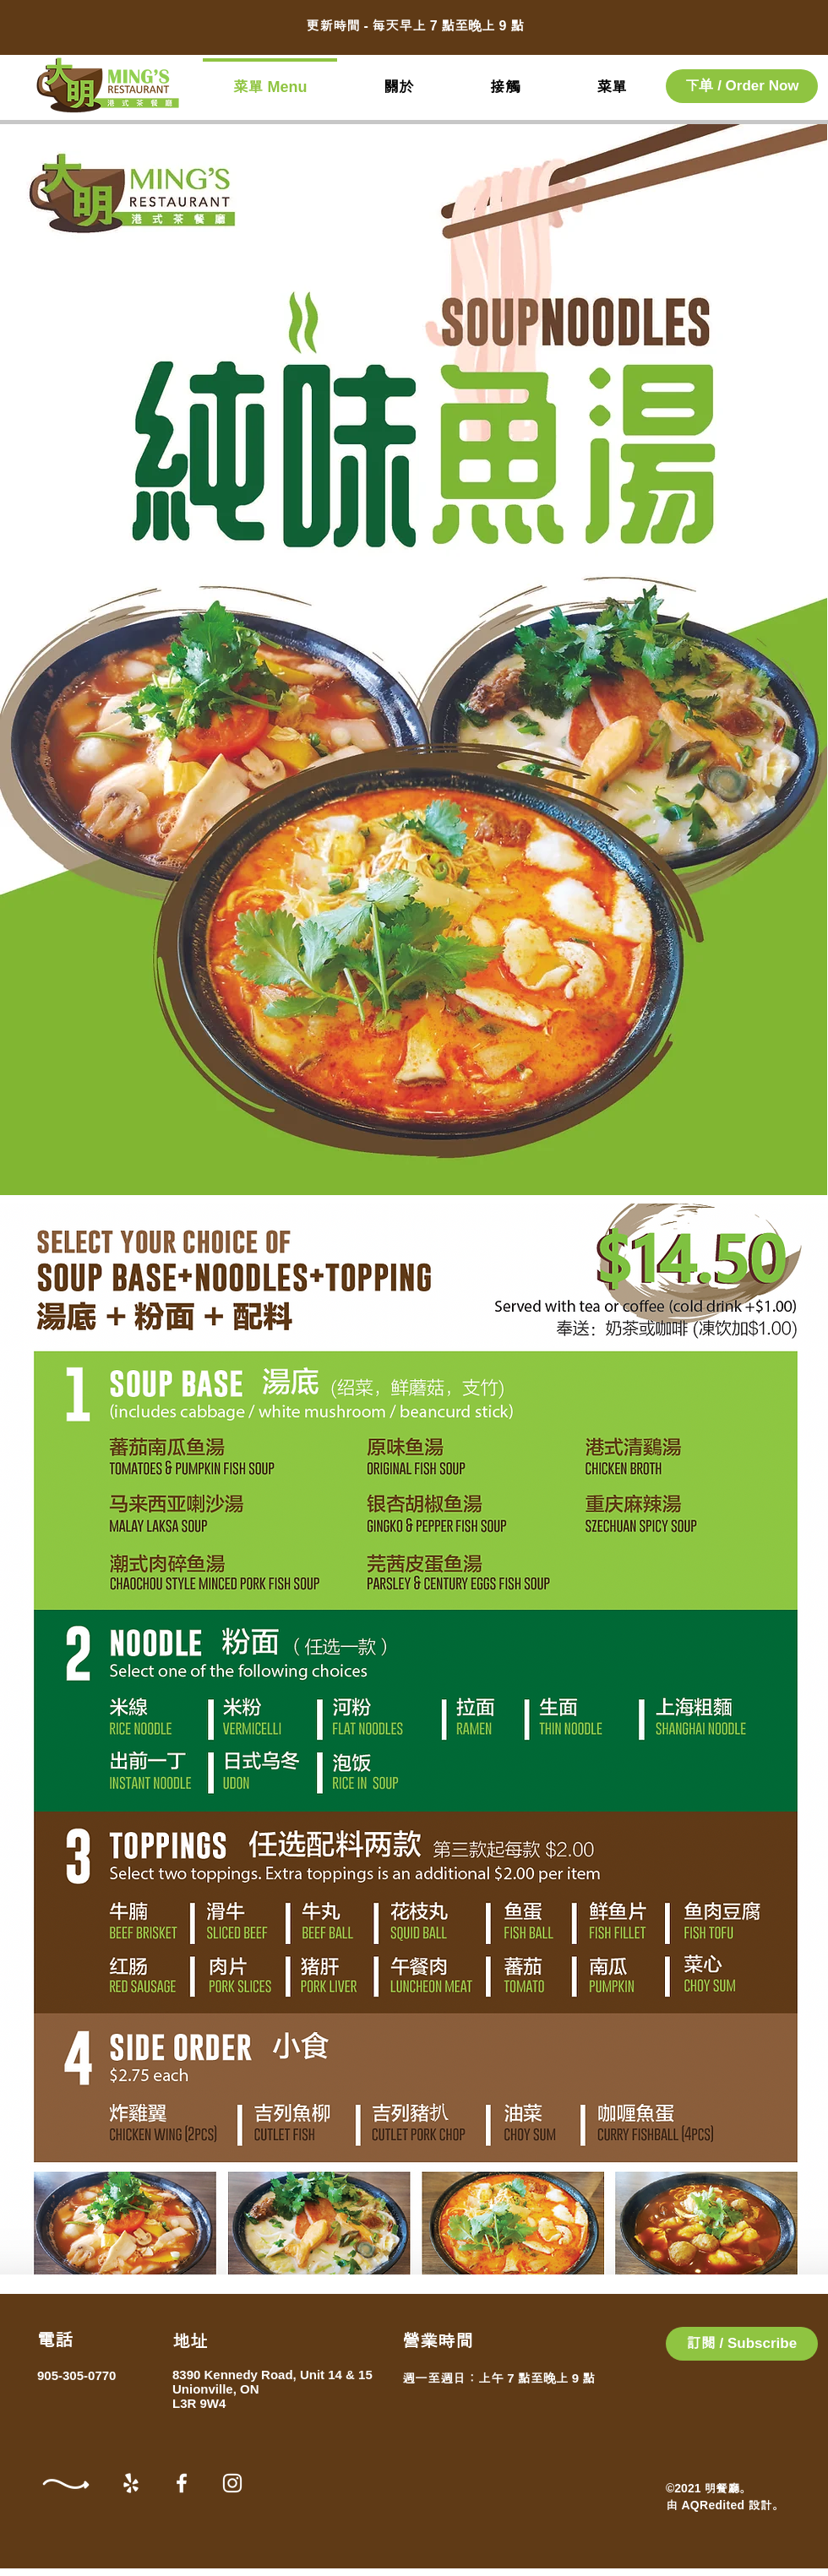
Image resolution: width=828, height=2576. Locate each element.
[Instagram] (232, 2483)
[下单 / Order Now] (742, 86)
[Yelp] (131, 2483)
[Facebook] (181, 2483)
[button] (742, 2344)
